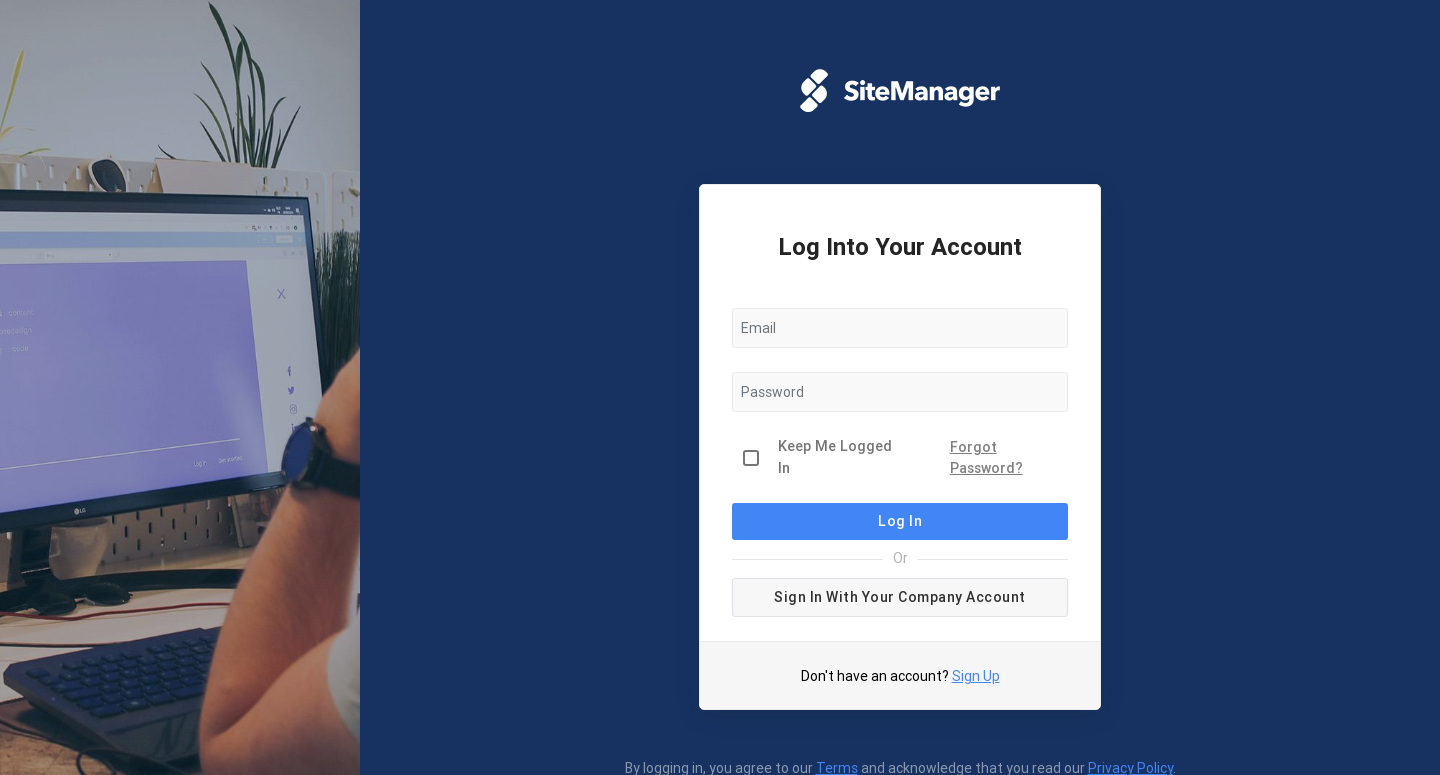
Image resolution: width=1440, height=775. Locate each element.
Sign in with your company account (900, 597)
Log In (900, 521)
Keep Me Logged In (835, 457)
